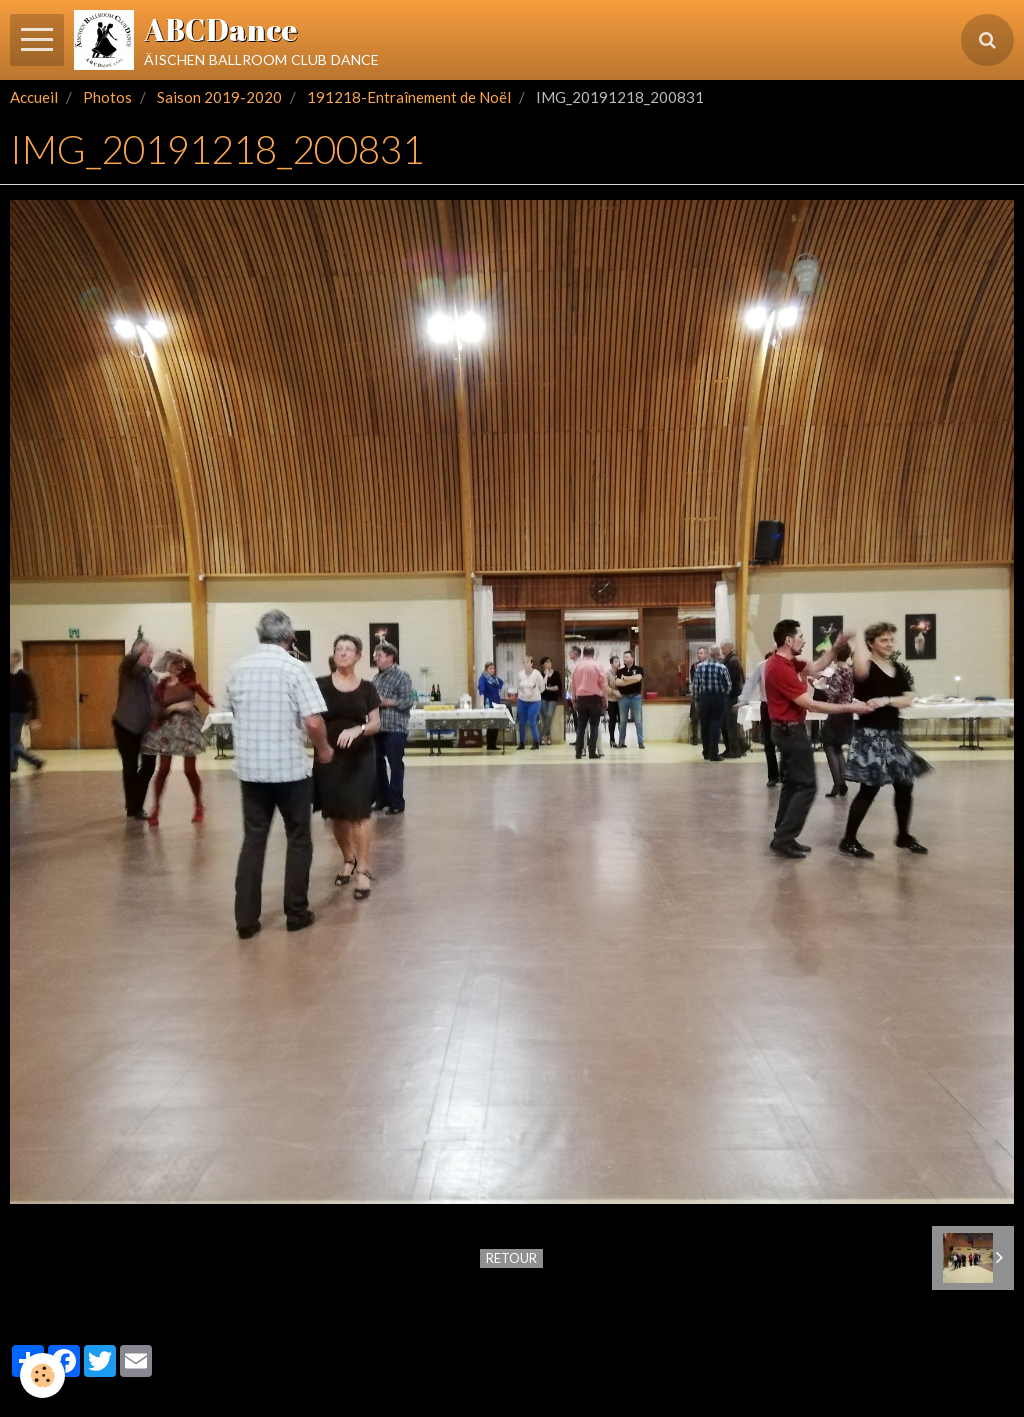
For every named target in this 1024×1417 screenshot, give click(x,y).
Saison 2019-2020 (219, 97)
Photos (107, 97)
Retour (511, 1258)
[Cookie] (42, 1375)
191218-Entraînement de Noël (409, 97)
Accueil (34, 97)
